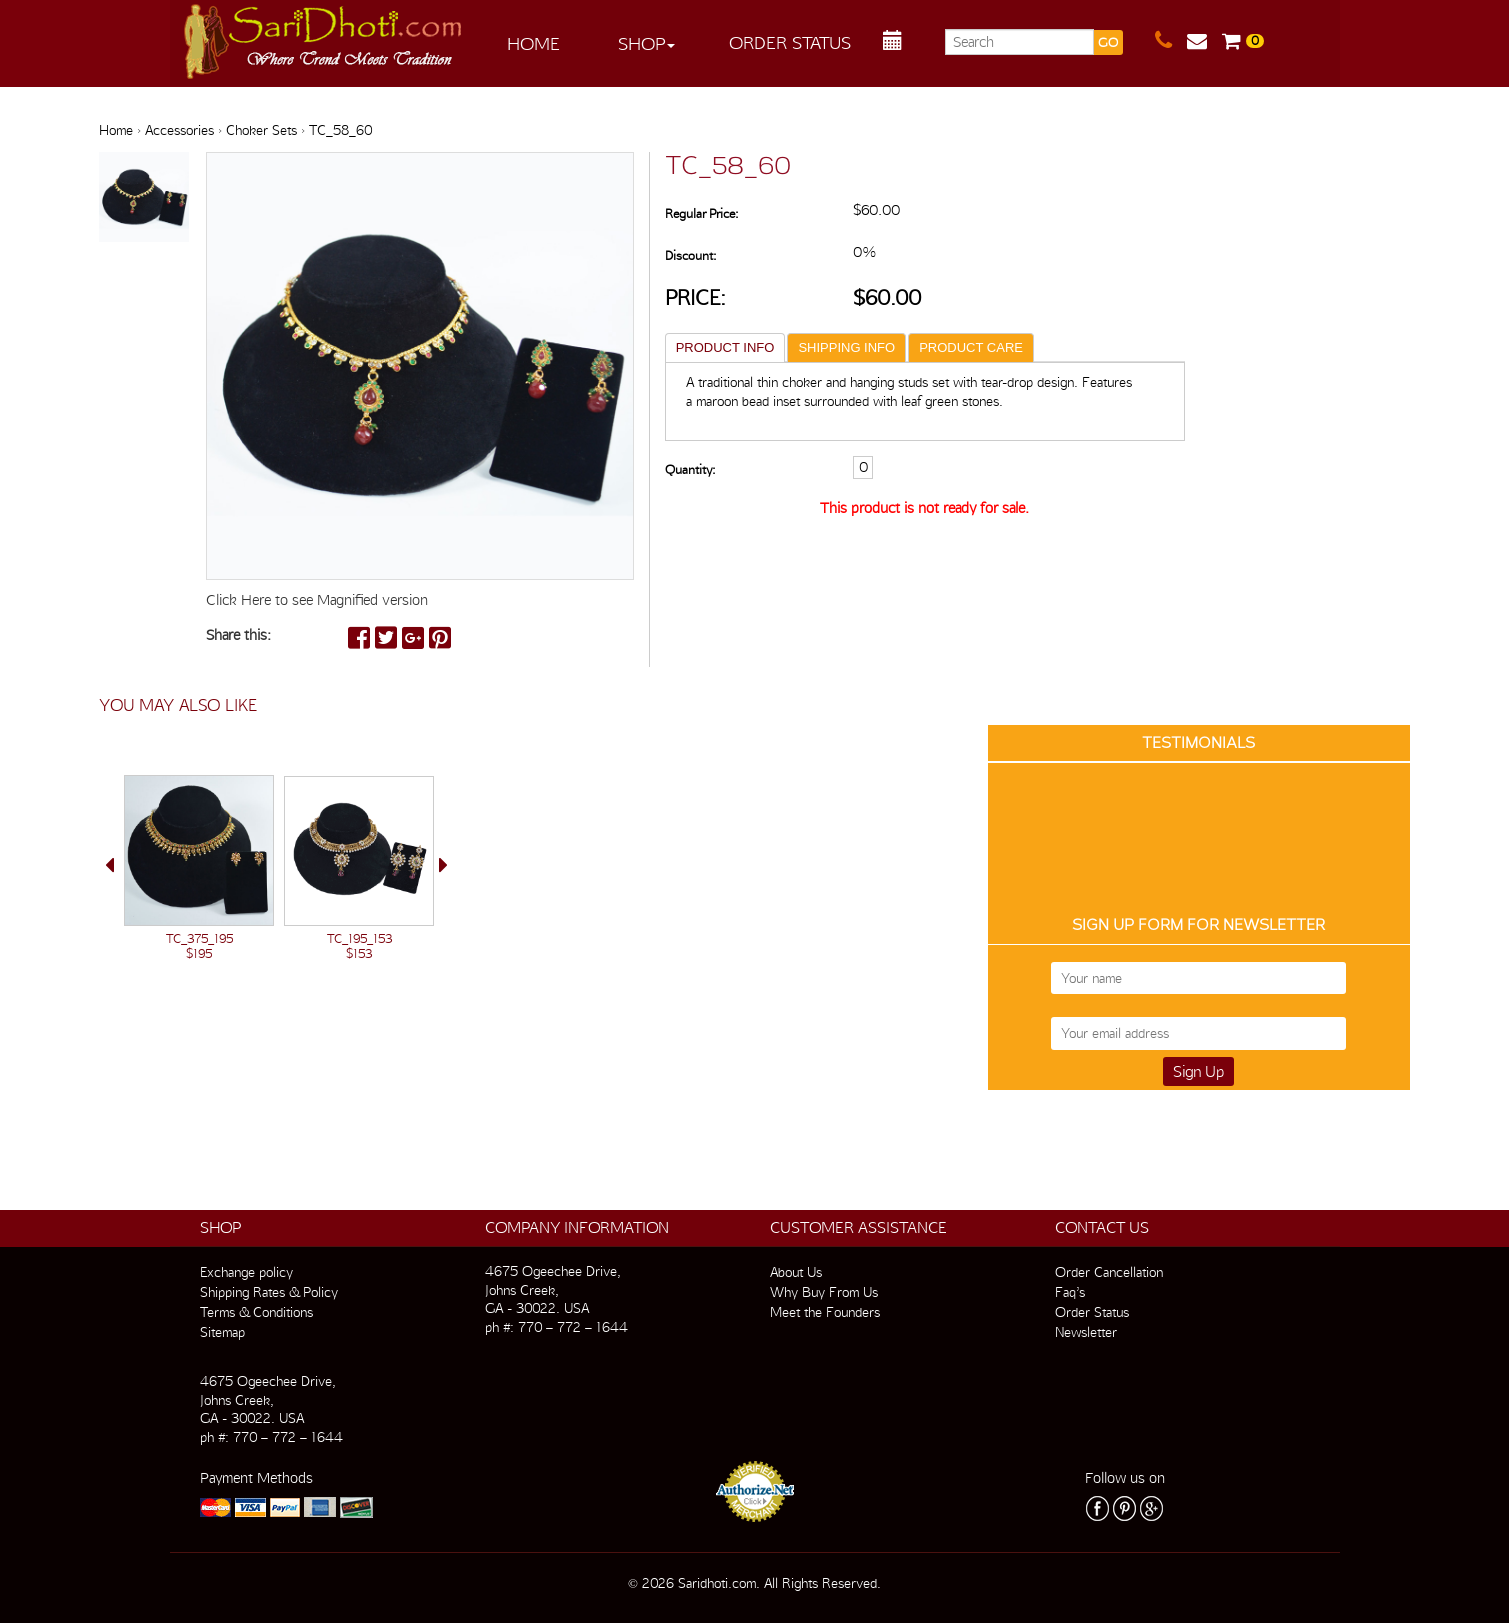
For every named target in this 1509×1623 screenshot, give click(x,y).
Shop (646, 43)
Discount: (690, 255)
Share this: (238, 635)
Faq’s (1070, 1292)
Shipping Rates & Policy (269, 1292)
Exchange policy (246, 1272)
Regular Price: (701, 213)
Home (533, 43)
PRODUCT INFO (725, 347)
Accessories (179, 130)
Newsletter (1086, 1332)
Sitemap (222, 1332)
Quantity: (690, 469)
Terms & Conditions (256, 1312)
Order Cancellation (1109, 1272)
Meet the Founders (825, 1312)
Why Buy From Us (824, 1292)
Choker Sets (261, 130)
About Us (796, 1272)
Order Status (790, 42)
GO (1108, 42)
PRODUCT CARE (971, 347)
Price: (695, 297)
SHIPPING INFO (846, 347)
